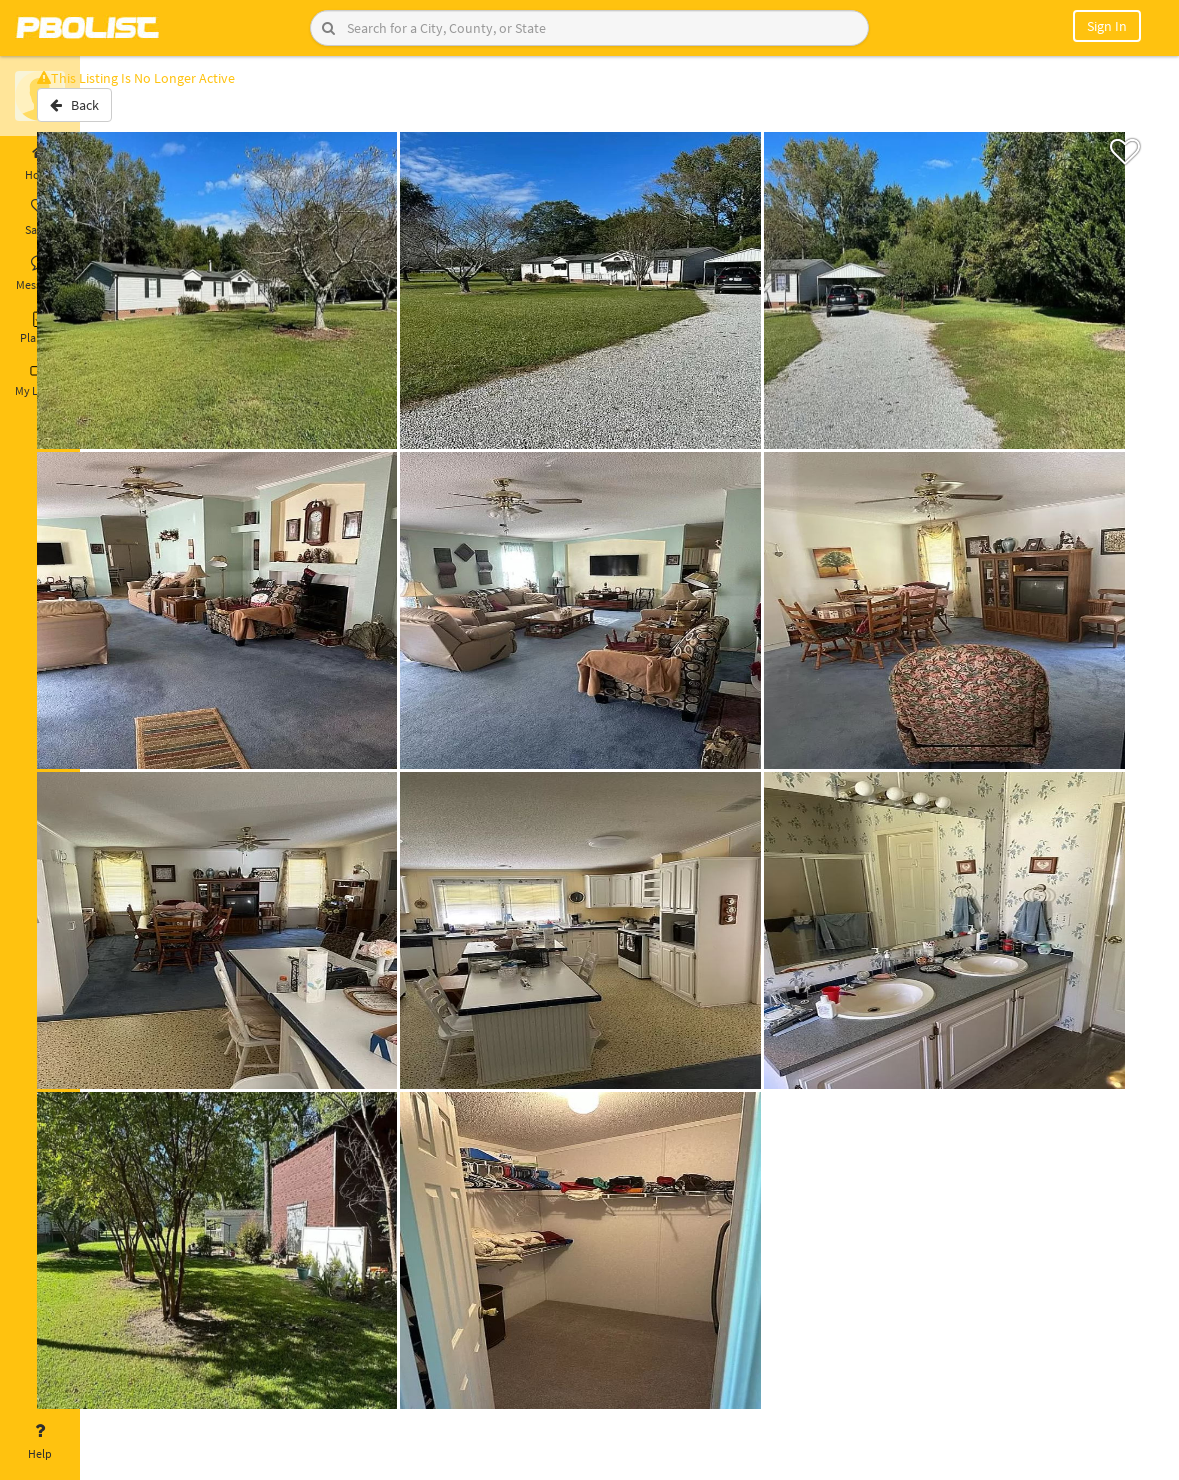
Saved (40, 218)
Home (40, 163)
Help (40, 1442)
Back (132, 113)
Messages (40, 273)
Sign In (1107, 26)
